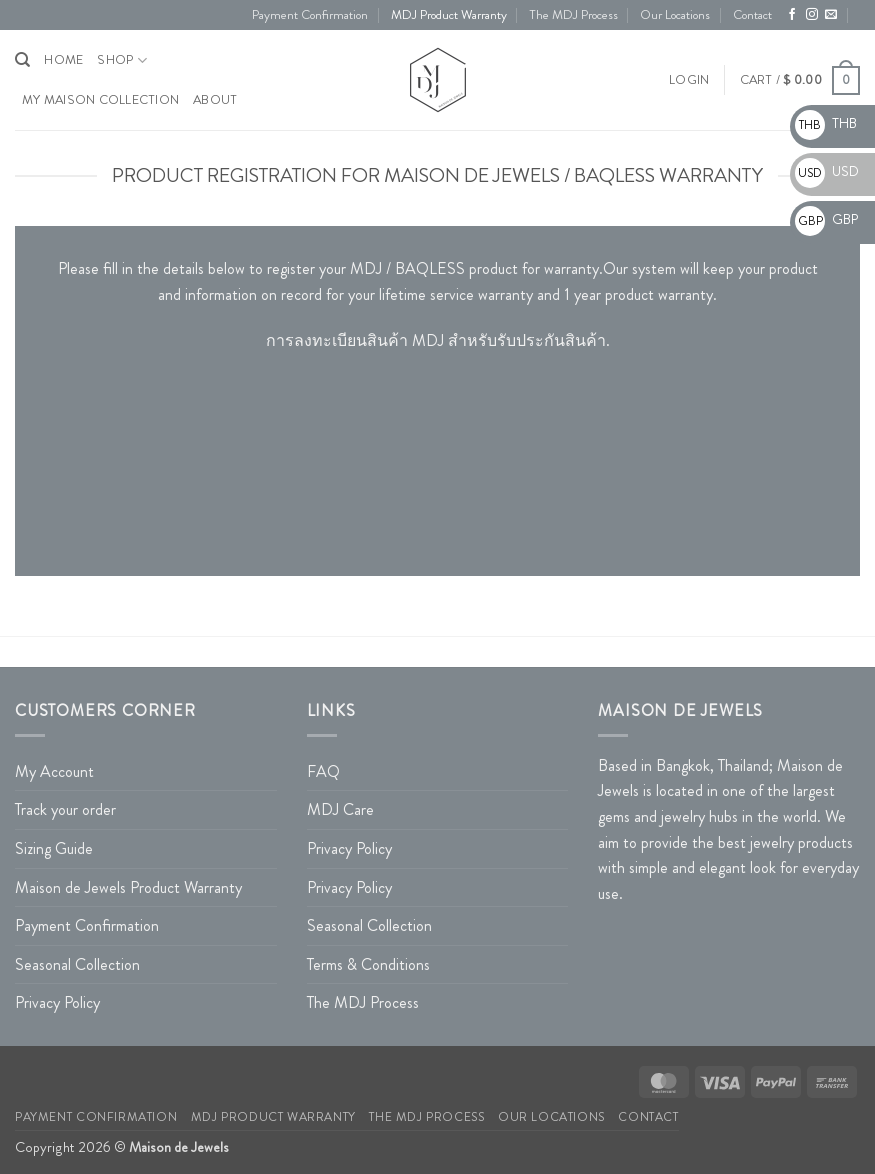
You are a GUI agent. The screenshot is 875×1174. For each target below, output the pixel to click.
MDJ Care (340, 809)
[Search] (22, 60)
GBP (826, 219)
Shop (121, 60)
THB (826, 123)
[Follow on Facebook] (792, 15)
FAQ (323, 771)
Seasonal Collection (77, 964)
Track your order (65, 809)
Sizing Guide (54, 848)
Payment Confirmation (310, 15)
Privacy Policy (57, 1002)
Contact (752, 15)
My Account (54, 771)
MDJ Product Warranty (449, 15)
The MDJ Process (573, 15)
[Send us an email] (831, 15)
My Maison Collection (100, 100)
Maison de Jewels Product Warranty (128, 887)
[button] (689, 80)
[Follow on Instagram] (812, 15)
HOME (63, 60)
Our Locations (675, 15)
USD (827, 171)
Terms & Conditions (368, 964)
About (215, 100)
